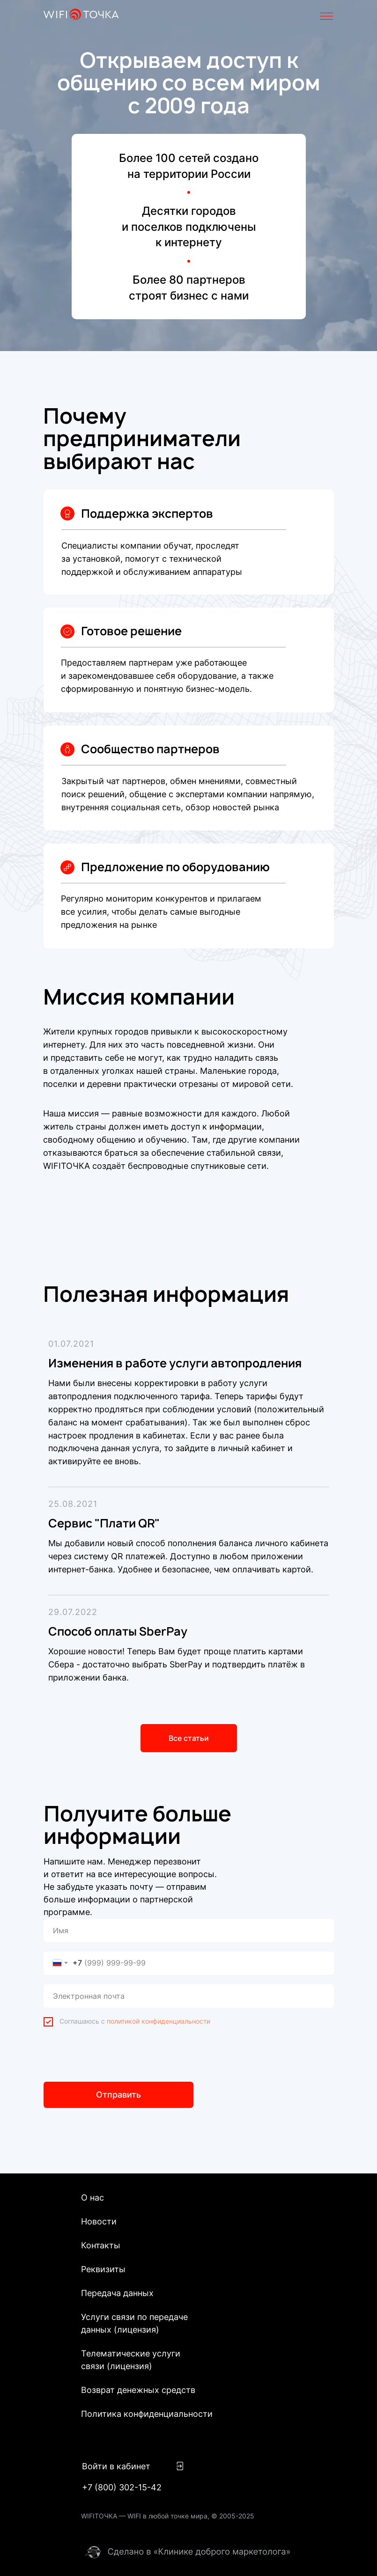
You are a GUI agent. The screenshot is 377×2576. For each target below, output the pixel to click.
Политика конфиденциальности (147, 2414)
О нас (92, 2197)
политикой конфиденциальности (158, 2021)
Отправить (118, 2094)
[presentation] (115, 2054)
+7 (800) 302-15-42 (122, 2487)
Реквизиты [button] (103, 2269)
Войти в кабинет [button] (116, 2466)
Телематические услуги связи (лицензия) (130, 2359)
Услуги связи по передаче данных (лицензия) (134, 2323)
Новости (99, 2221)
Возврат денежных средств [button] (138, 2390)
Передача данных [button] (117, 2293)
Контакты (100, 2245)
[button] (180, 2466)
